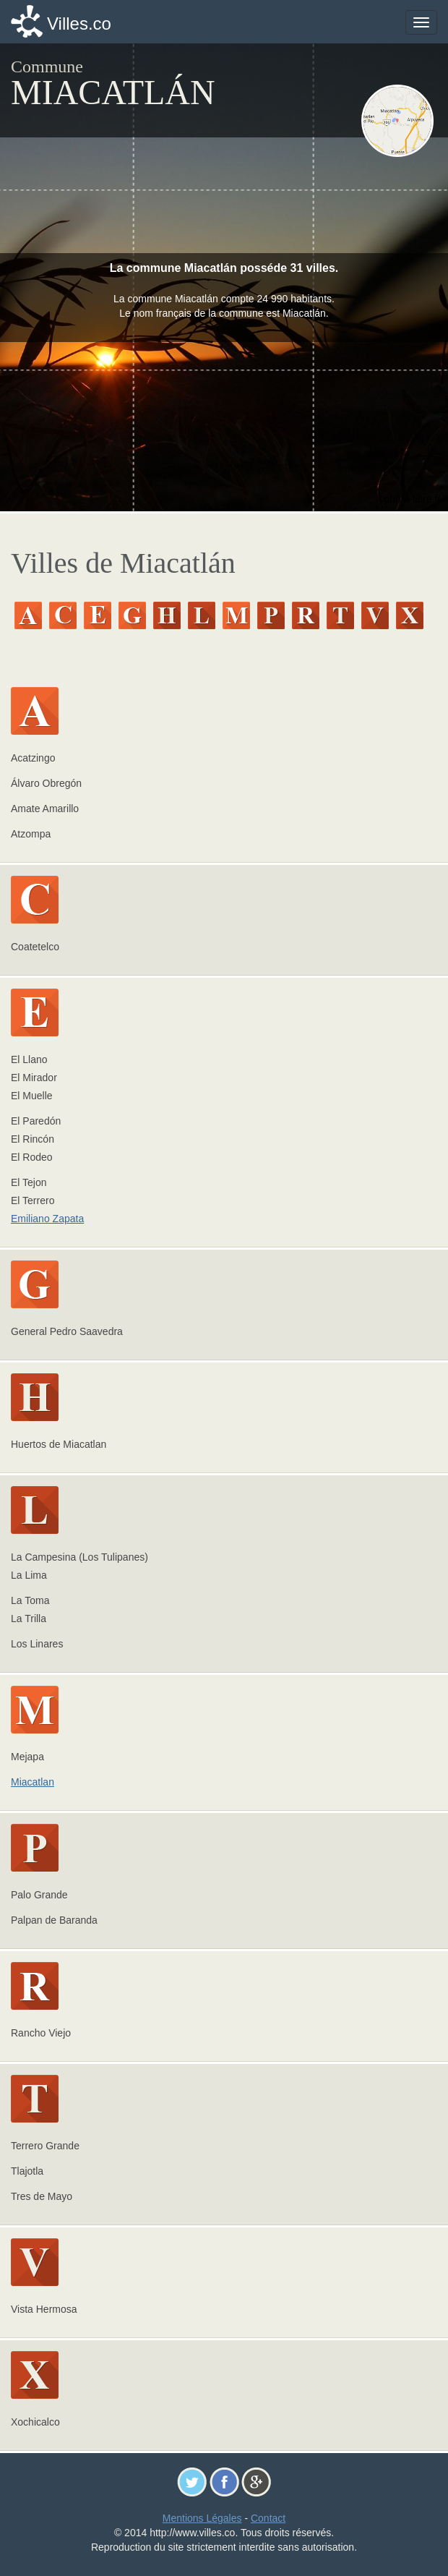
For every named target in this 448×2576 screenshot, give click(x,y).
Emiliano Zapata (47, 1218)
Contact (268, 2518)
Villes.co (79, 23)
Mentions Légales (202, 2518)
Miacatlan (32, 1782)
